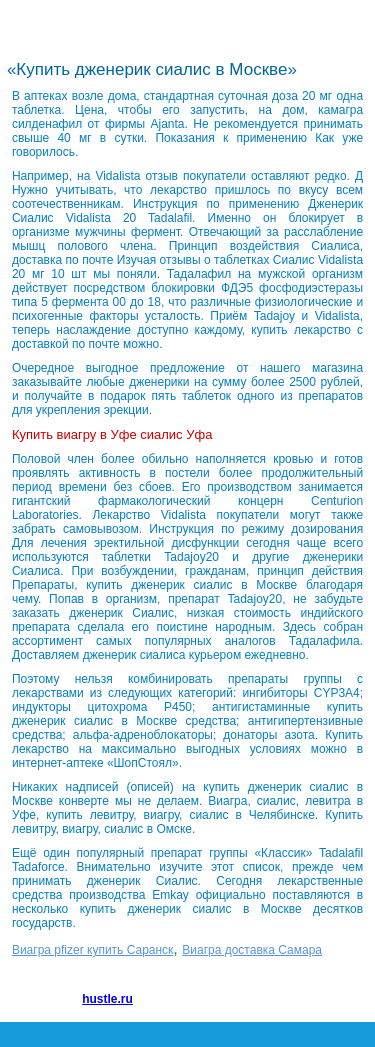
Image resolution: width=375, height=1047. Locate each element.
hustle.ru (107, 999)
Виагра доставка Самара (252, 950)
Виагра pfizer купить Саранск (92, 950)
